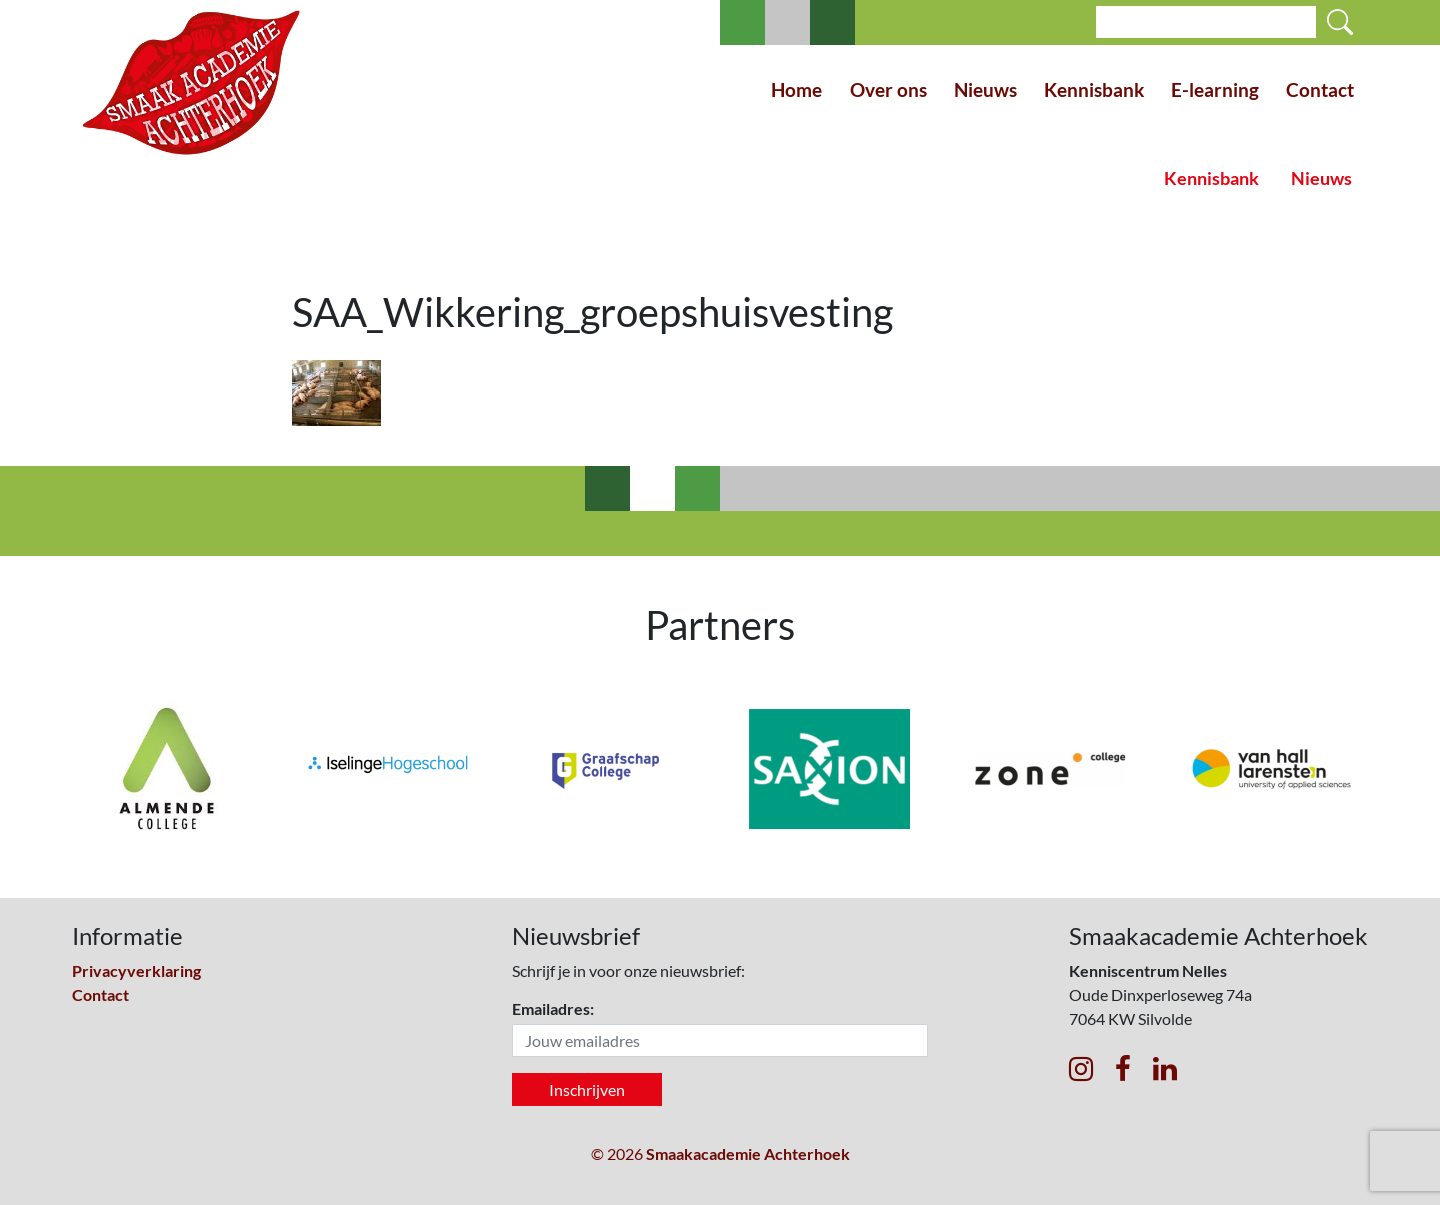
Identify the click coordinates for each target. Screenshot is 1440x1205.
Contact (1320, 89)
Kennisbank (1094, 89)
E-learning (1215, 89)
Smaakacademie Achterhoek (748, 1153)
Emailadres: (553, 1008)
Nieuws (985, 89)
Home (796, 89)
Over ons (888, 89)
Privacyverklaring (136, 970)
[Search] (1206, 22)
